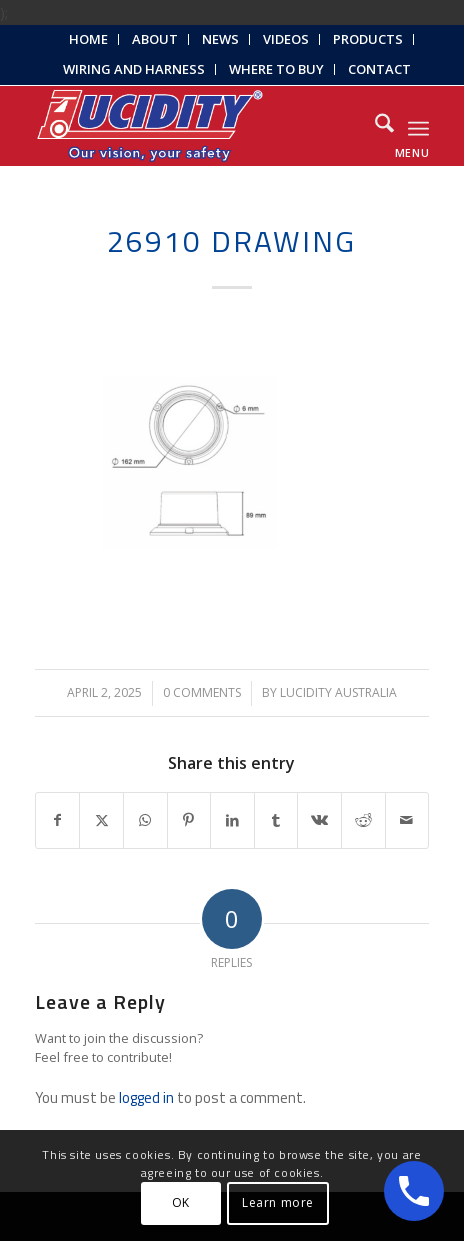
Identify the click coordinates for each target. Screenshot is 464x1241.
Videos (286, 39)
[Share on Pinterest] (189, 820)
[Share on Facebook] (58, 820)
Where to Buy (276, 69)
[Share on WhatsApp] (145, 820)
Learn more (278, 1202)
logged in (146, 1097)
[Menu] (418, 126)
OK (181, 1202)
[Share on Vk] (319, 820)
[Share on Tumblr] (276, 820)
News (220, 39)
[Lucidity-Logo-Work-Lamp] (193, 126)
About (155, 39)
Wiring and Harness (134, 69)
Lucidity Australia (338, 692)
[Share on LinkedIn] (232, 820)
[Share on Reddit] (363, 820)
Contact (379, 69)
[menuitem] (89, 39)
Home (88, 39)
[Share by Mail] (407, 820)
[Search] (374, 126)
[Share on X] (101, 820)
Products (368, 39)
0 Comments (202, 692)
